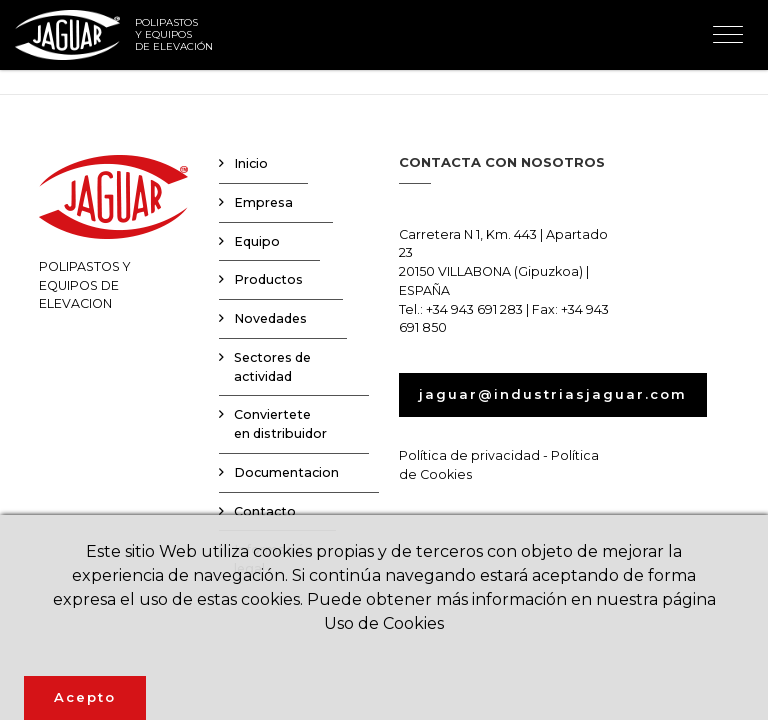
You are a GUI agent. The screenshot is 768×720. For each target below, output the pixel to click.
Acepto (85, 697)
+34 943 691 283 (474, 309)
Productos (268, 279)
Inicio (251, 163)
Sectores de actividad (272, 367)
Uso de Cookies (384, 623)
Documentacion (286, 472)
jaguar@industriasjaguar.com (553, 394)
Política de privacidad (469, 455)
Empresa (263, 202)
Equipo (257, 241)
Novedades (270, 318)
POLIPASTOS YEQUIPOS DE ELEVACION (113, 233)
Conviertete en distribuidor (280, 424)
